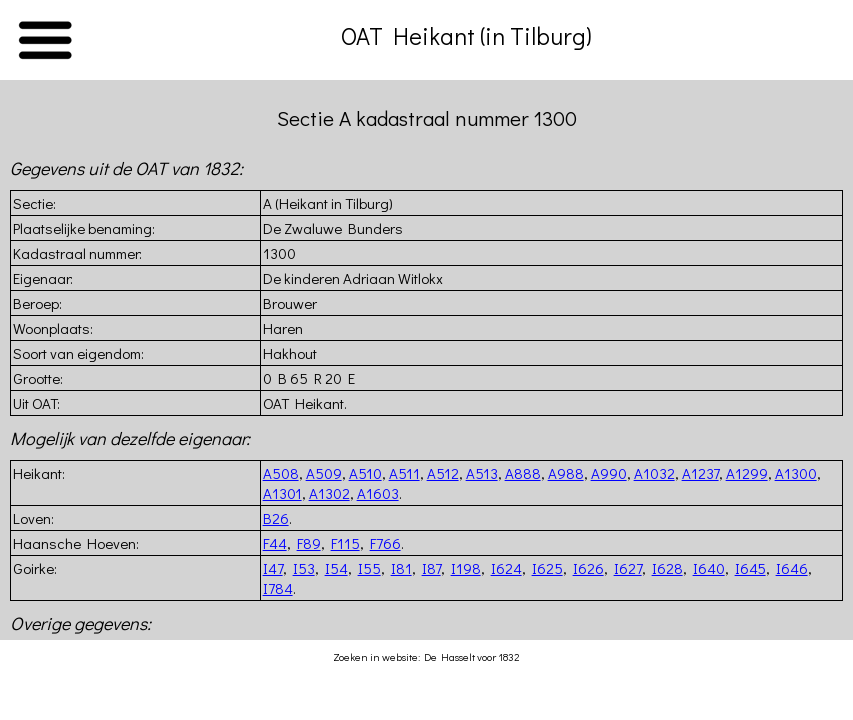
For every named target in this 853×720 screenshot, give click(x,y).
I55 (369, 568)
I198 (466, 568)
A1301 (282, 493)
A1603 (378, 493)
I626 (588, 568)
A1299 (747, 473)
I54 (336, 568)
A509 (324, 473)
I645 (750, 568)
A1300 (796, 473)
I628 (667, 568)
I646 (792, 568)
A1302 (329, 493)
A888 (523, 473)
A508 (281, 473)
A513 (482, 473)
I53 (304, 568)
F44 (275, 543)
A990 (609, 473)
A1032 (654, 473)
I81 (401, 568)
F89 (309, 543)
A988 (566, 473)
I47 (273, 568)
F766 (385, 543)
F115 (345, 543)
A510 (365, 473)
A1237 (700, 473)
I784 (278, 588)
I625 (547, 568)
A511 (404, 473)
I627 (628, 568)
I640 (709, 568)
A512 (443, 473)
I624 (506, 568)
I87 (431, 568)
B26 (276, 518)
